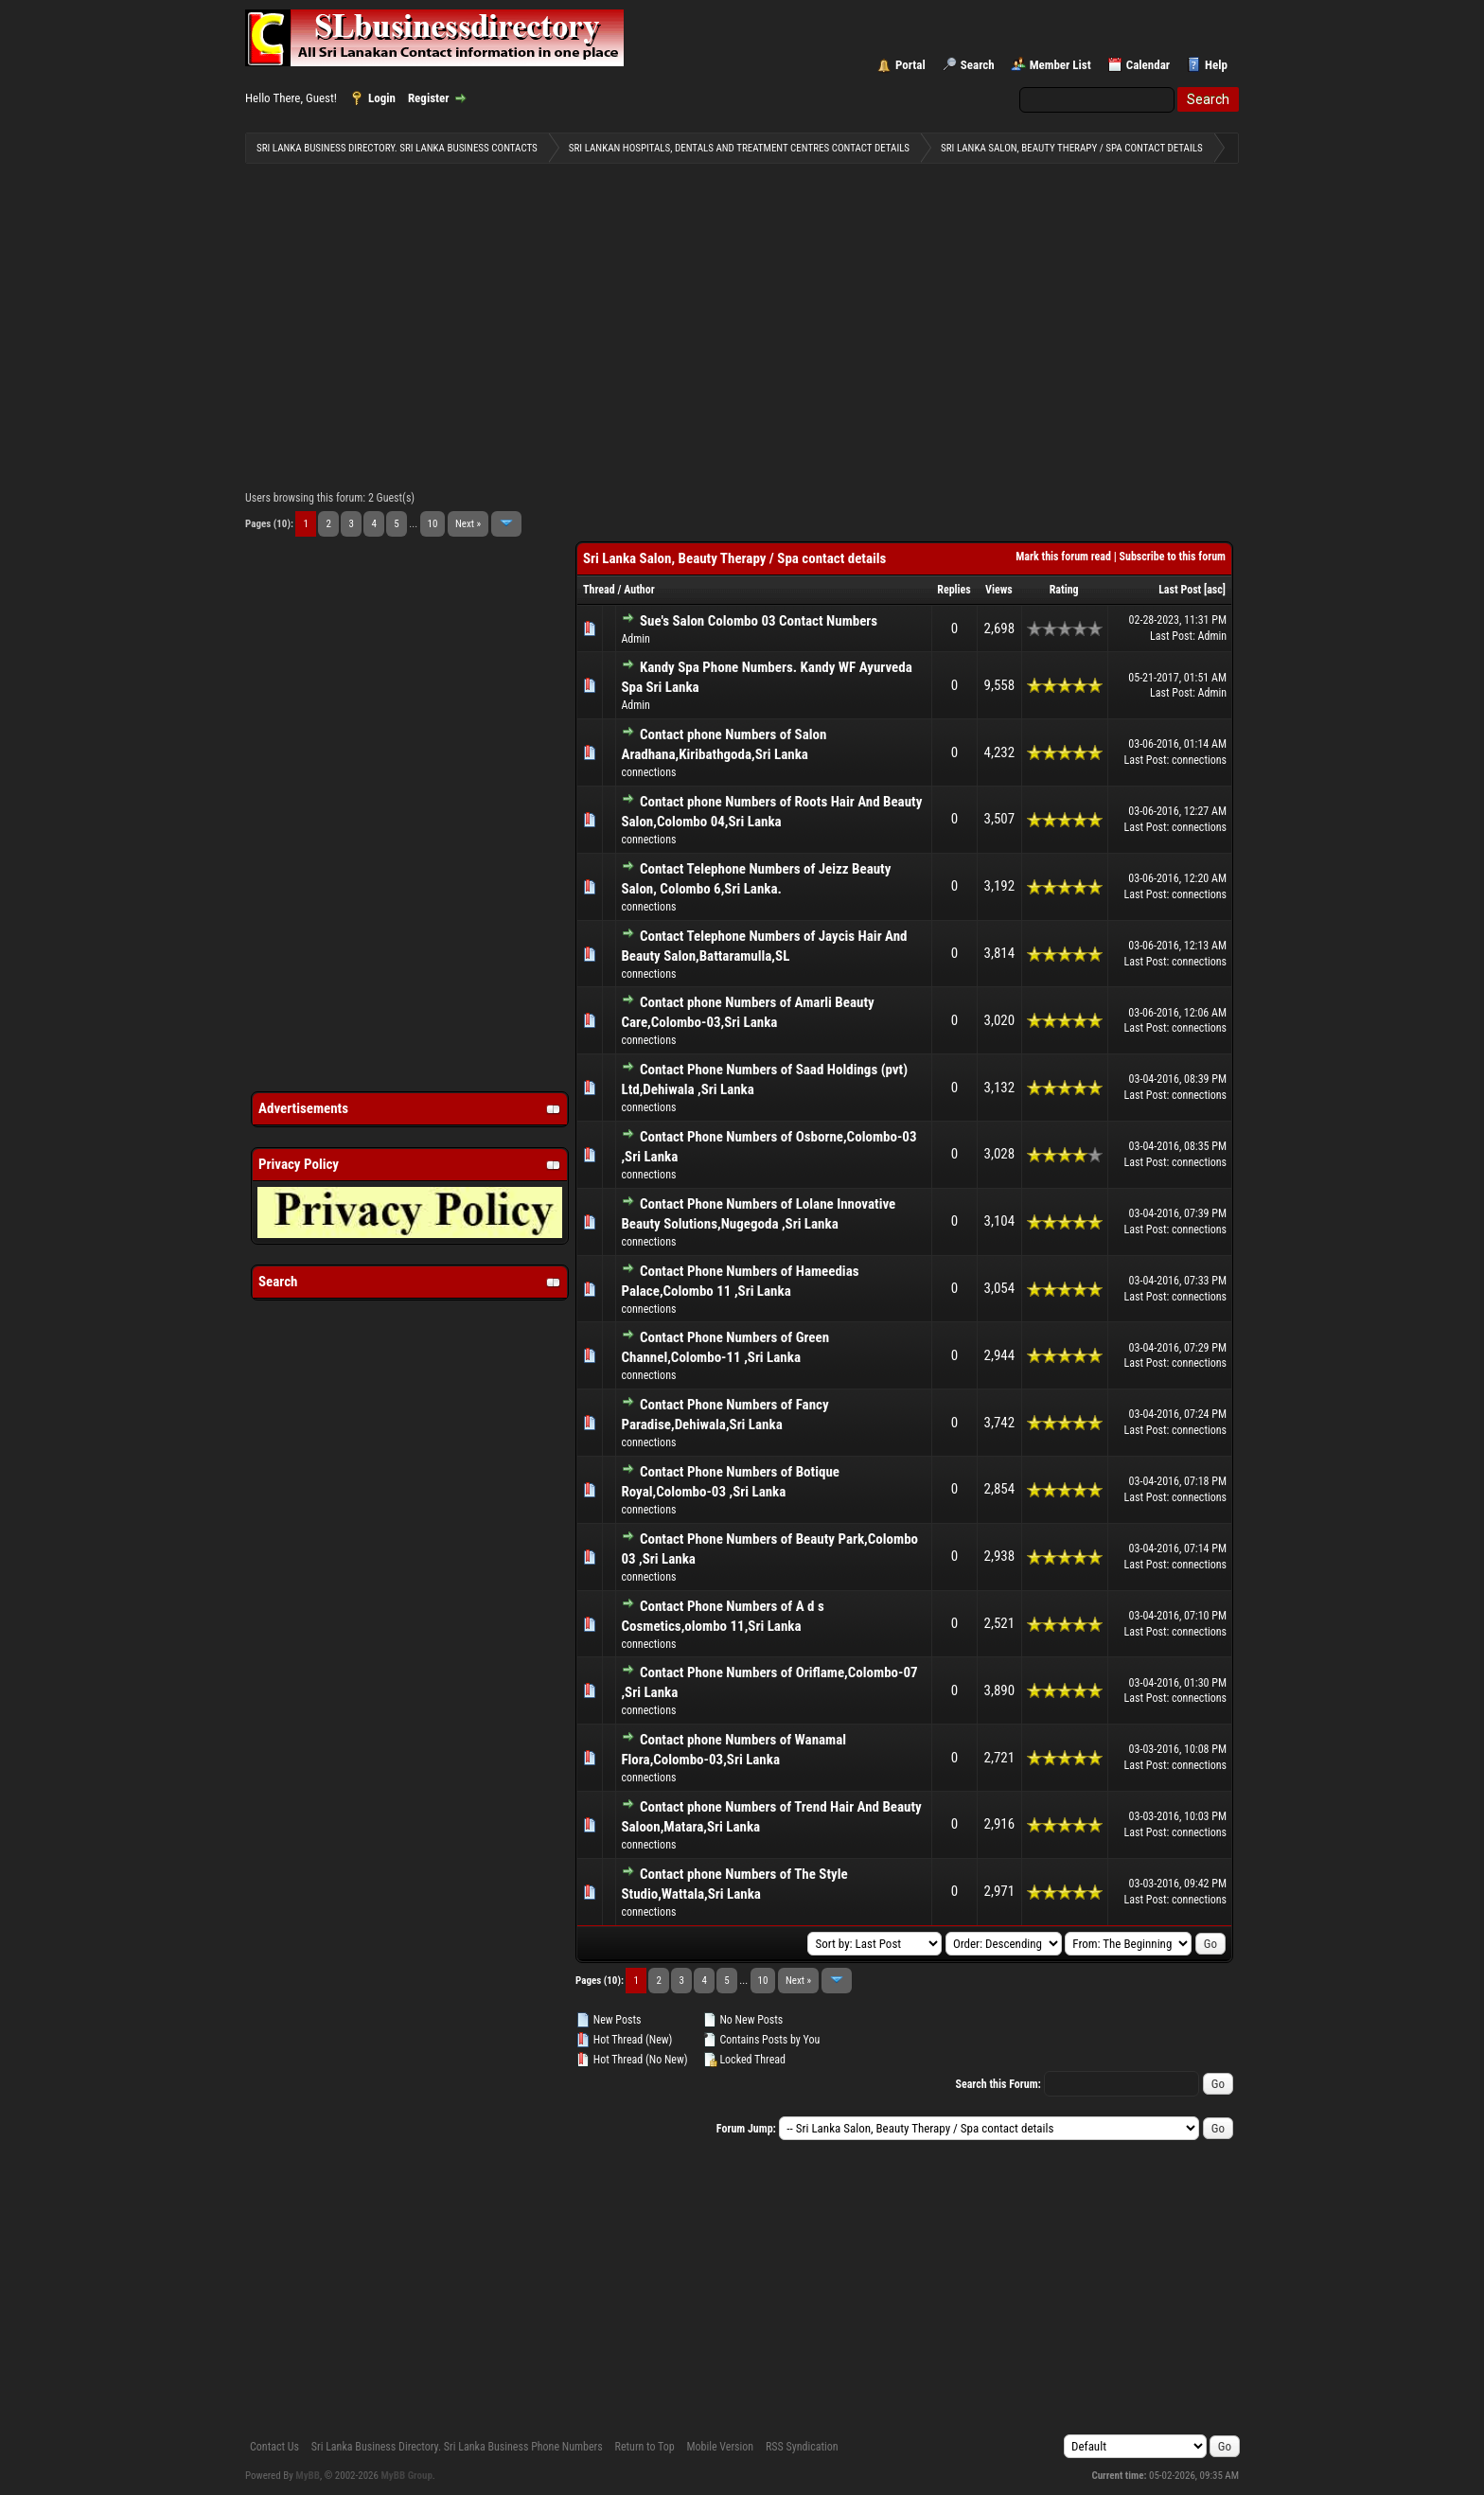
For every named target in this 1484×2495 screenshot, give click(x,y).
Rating (1064, 589)
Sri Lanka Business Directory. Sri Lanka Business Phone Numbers (457, 2446)
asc (1215, 589)
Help (1216, 65)
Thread (599, 589)
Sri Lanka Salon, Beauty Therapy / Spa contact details (1072, 148)
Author (639, 589)
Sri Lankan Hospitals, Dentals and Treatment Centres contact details (739, 148)
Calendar (1148, 65)
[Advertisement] (742, 322)
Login (382, 98)
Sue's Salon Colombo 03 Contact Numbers (758, 620)
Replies (954, 589)
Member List (1060, 65)
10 (433, 524)
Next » (468, 524)
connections (648, 772)
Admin (635, 639)
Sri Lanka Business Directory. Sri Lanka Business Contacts (397, 148)
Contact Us (274, 2446)
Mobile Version (719, 2446)
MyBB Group (407, 2475)
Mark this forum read (1063, 556)
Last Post (1179, 589)
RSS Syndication (802, 2446)
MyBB (307, 2475)
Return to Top (645, 2446)
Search (978, 65)
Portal (910, 65)
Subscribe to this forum (1173, 556)
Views (999, 589)
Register (429, 98)
